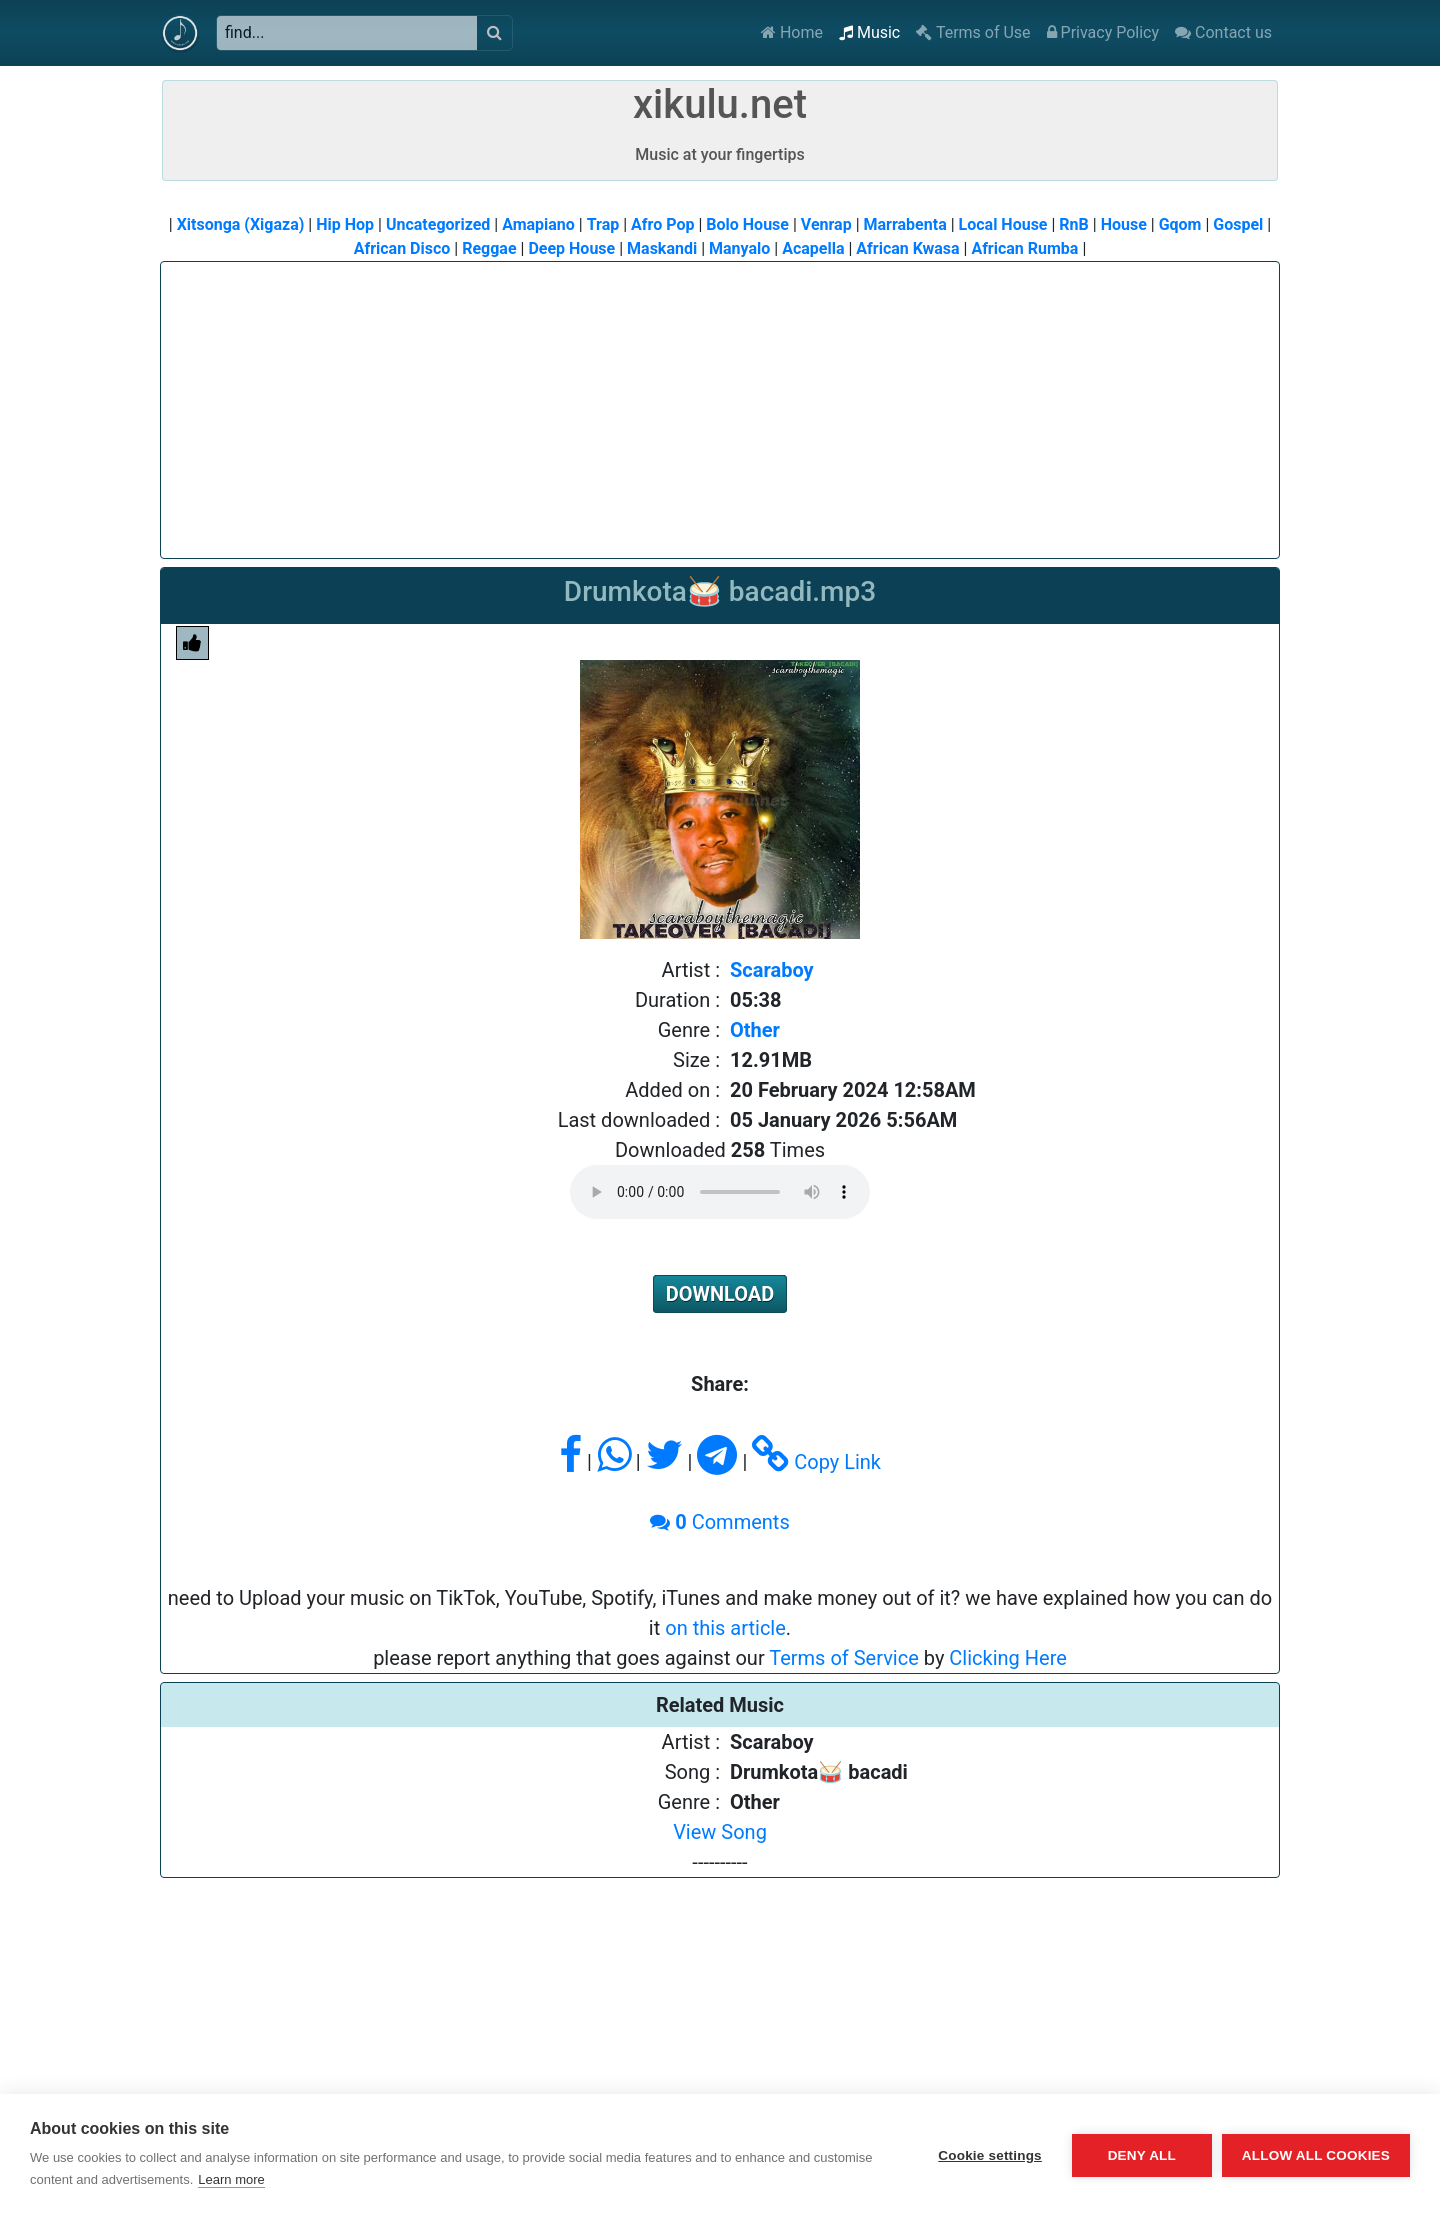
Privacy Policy (1103, 32)
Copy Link (816, 1462)
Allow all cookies (1316, 2155)
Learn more (231, 2179)
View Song (720, 1832)
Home (792, 32)
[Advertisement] (720, 402)
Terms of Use (973, 32)
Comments (719, 1522)
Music (869, 32)
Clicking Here (1008, 1658)
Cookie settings (990, 2155)
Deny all (1142, 2155)
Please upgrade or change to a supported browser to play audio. (720, 1192)
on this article (725, 1628)
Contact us (1223, 32)
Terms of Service (844, 1658)
